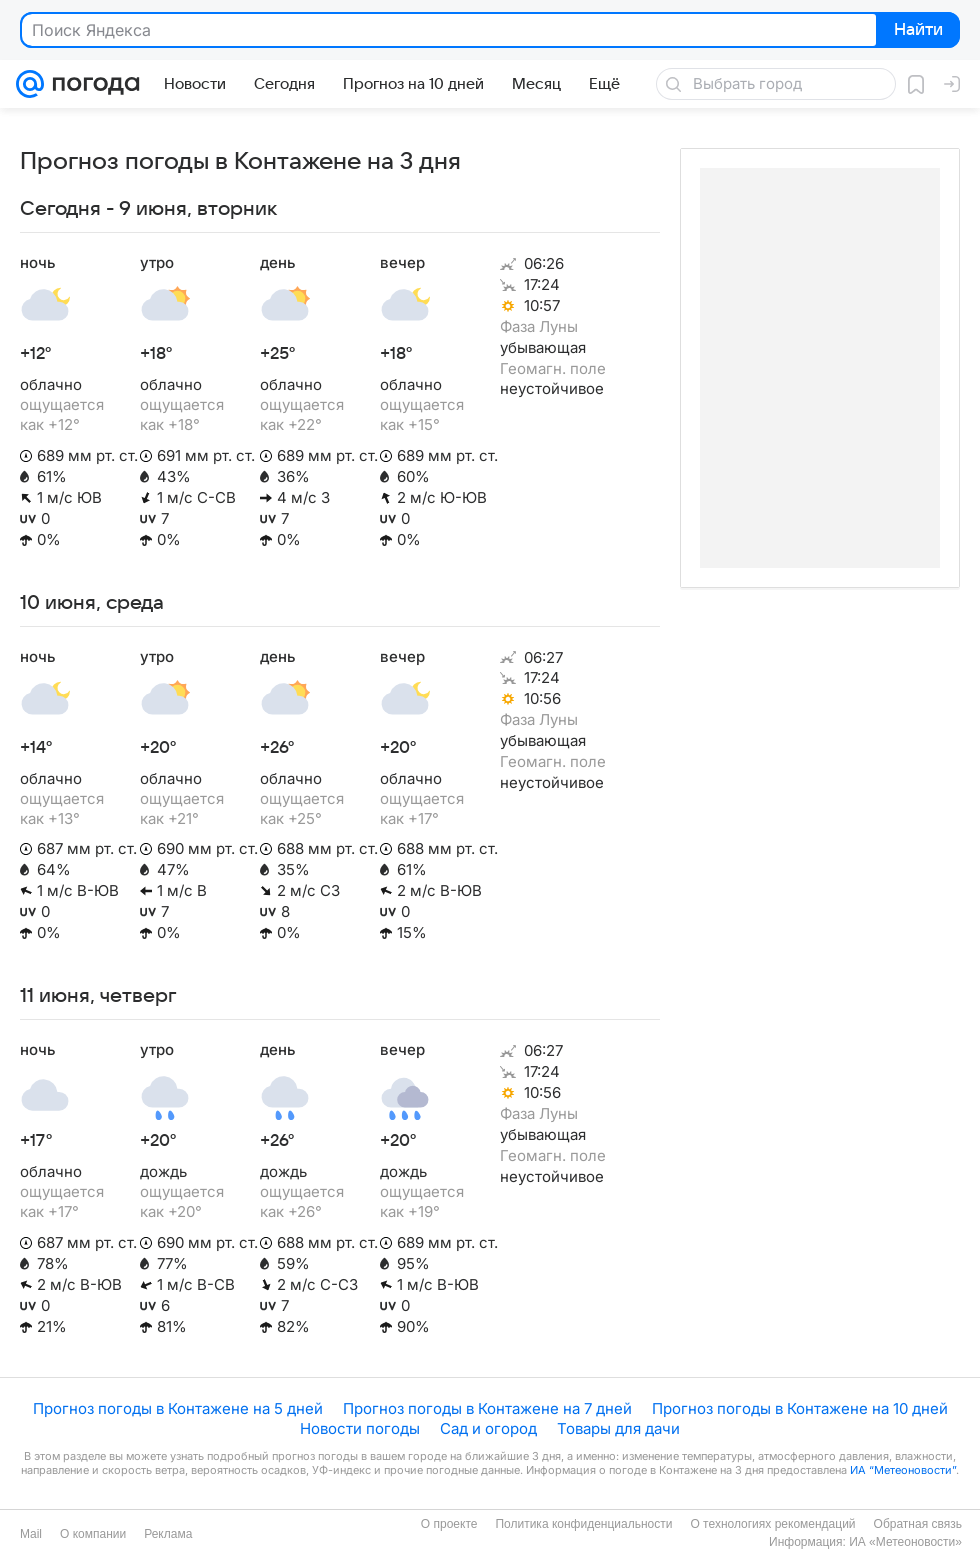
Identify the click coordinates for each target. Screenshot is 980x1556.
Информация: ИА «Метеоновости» (865, 1542)
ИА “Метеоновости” (903, 1470)
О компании (93, 1534)
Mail (31, 1534)
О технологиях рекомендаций (772, 1524)
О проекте (449, 1524)
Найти (916, 31)
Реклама (168, 1534)
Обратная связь (918, 1524)
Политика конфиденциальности (583, 1524)
